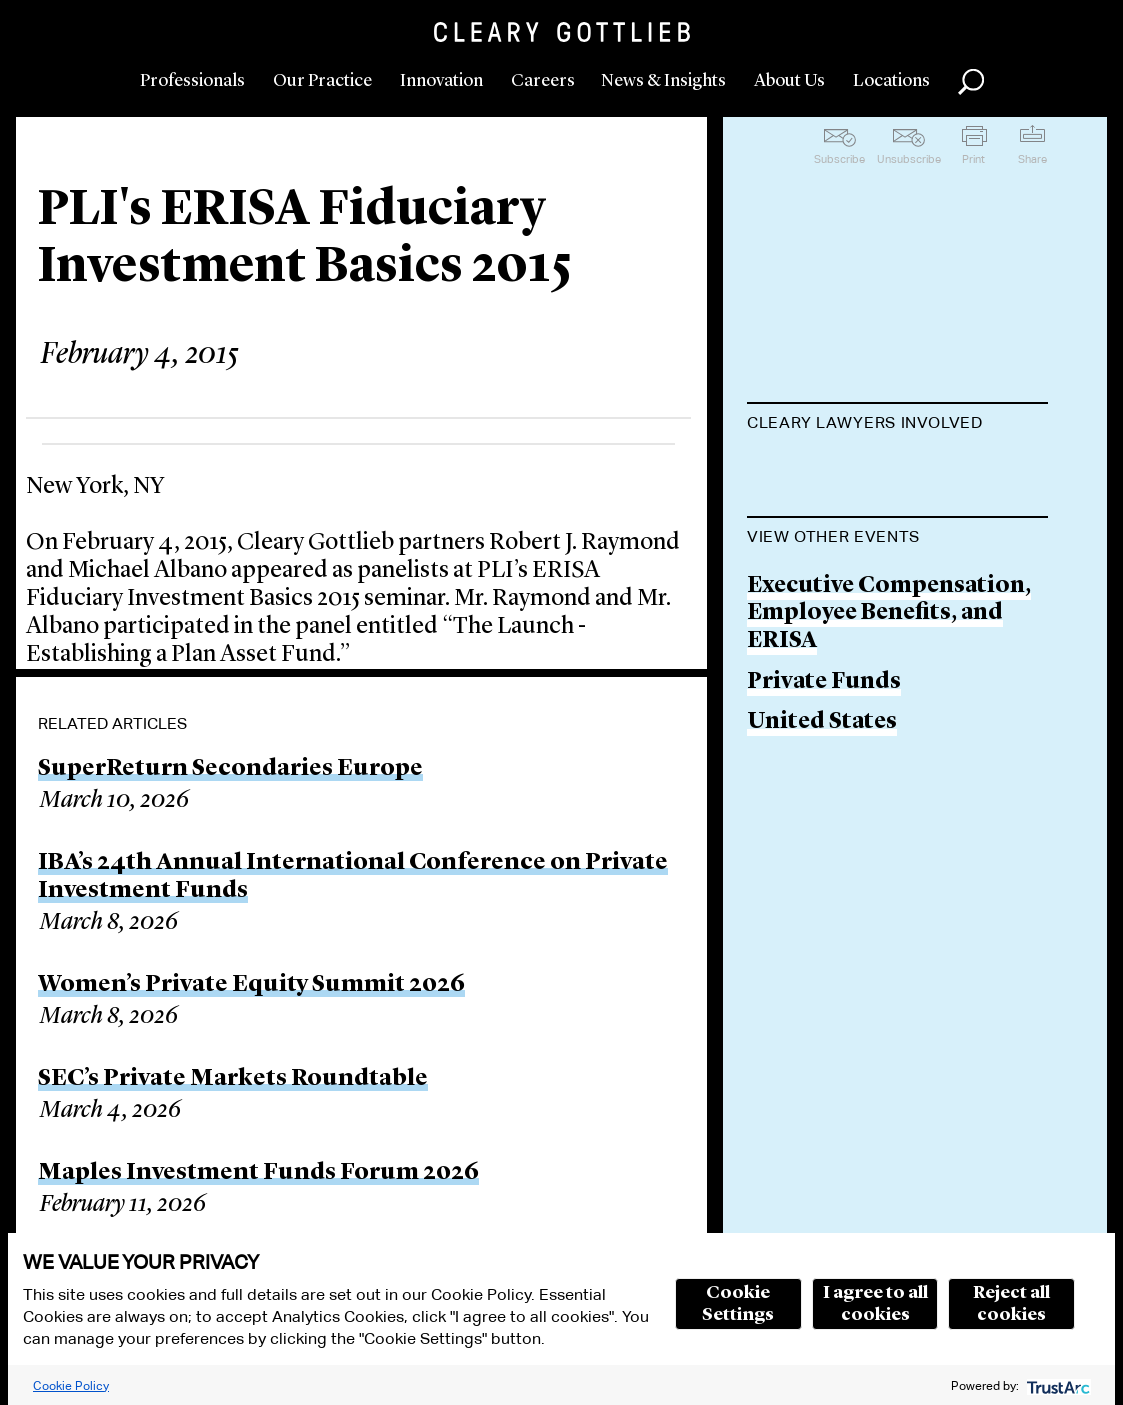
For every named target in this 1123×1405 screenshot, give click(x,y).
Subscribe (839, 159)
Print (973, 159)
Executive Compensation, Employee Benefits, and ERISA (889, 715)
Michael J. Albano (843, 472)
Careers (543, 81)
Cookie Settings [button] (738, 1304)
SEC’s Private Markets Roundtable (233, 1079)
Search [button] (971, 82)
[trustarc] (1056, 1385)
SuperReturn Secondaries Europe (230, 769)
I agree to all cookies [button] (875, 1304)
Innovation (441, 81)
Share (1032, 159)
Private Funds (824, 783)
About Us (789, 81)
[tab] (897, 425)
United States (822, 824)
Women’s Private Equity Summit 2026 (251, 985)
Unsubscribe (909, 159)
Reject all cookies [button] (1011, 1304)
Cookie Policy (71, 1385)
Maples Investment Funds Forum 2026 (258, 1173)
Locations (891, 81)
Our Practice (322, 81)
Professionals (192, 81)
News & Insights (663, 81)
